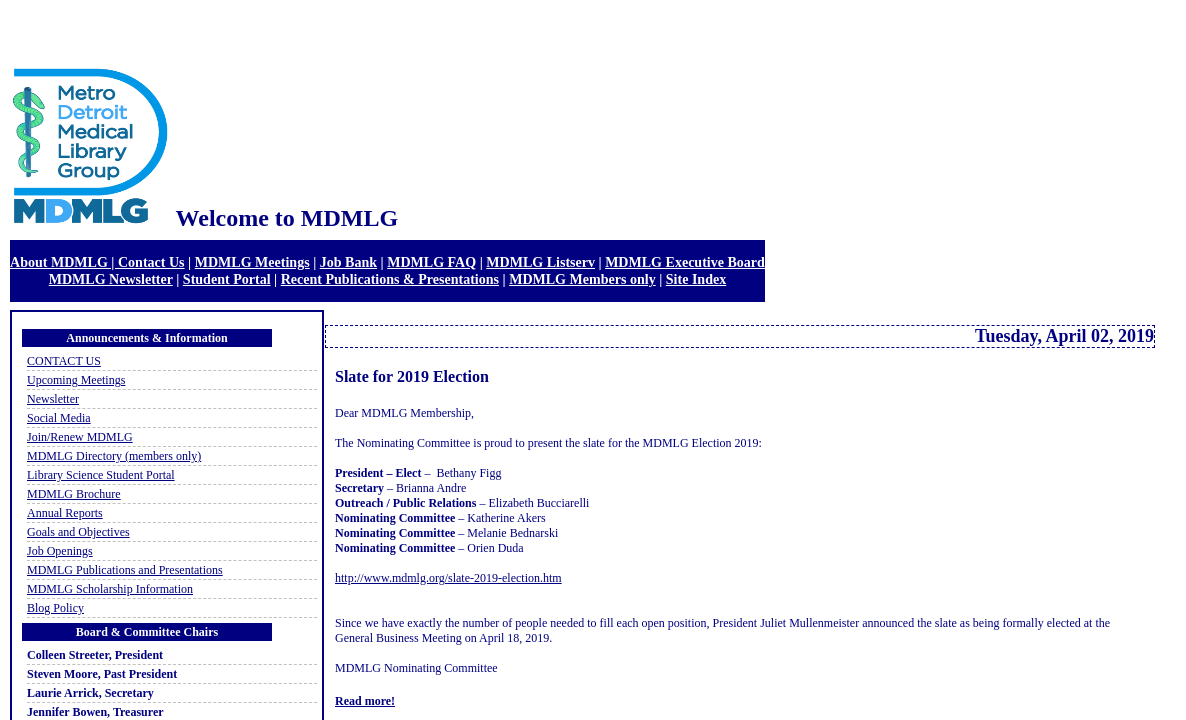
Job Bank (348, 262)
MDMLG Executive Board (685, 262)
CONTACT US (64, 361)
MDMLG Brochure (74, 494)
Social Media (59, 418)
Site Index (696, 279)
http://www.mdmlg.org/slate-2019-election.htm (448, 578)
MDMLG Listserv (540, 262)
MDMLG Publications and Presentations (125, 570)
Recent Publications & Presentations (390, 279)
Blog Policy (55, 608)
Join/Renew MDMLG (80, 437)
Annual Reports (65, 513)
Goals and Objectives (78, 532)
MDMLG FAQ (431, 262)
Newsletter (53, 399)
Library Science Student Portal (101, 475)
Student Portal (227, 279)
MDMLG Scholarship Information (110, 589)
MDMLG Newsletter (111, 279)
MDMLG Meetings (252, 262)
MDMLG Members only (582, 279)
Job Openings (60, 551)
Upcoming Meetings (76, 380)
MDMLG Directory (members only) (114, 456)
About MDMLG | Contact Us (97, 262)
